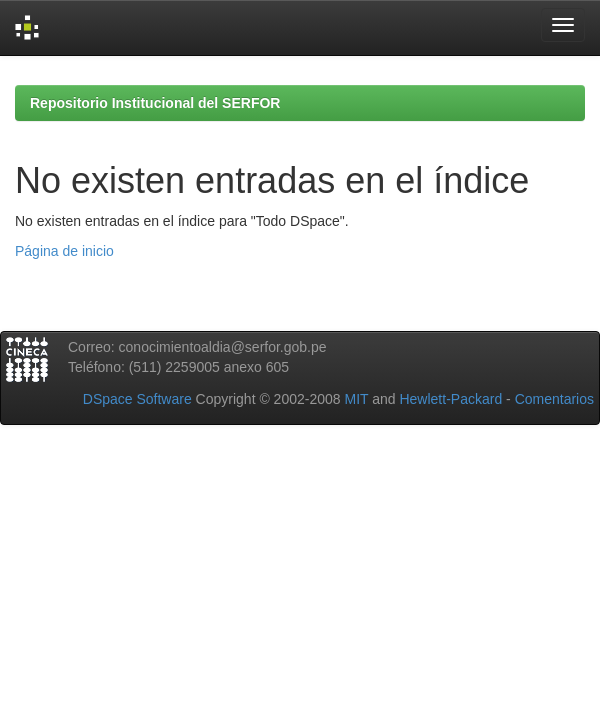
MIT (356, 399)
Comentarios (554, 399)
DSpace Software (137, 399)
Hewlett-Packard (450, 399)
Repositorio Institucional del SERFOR (155, 103)
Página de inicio (64, 251)
